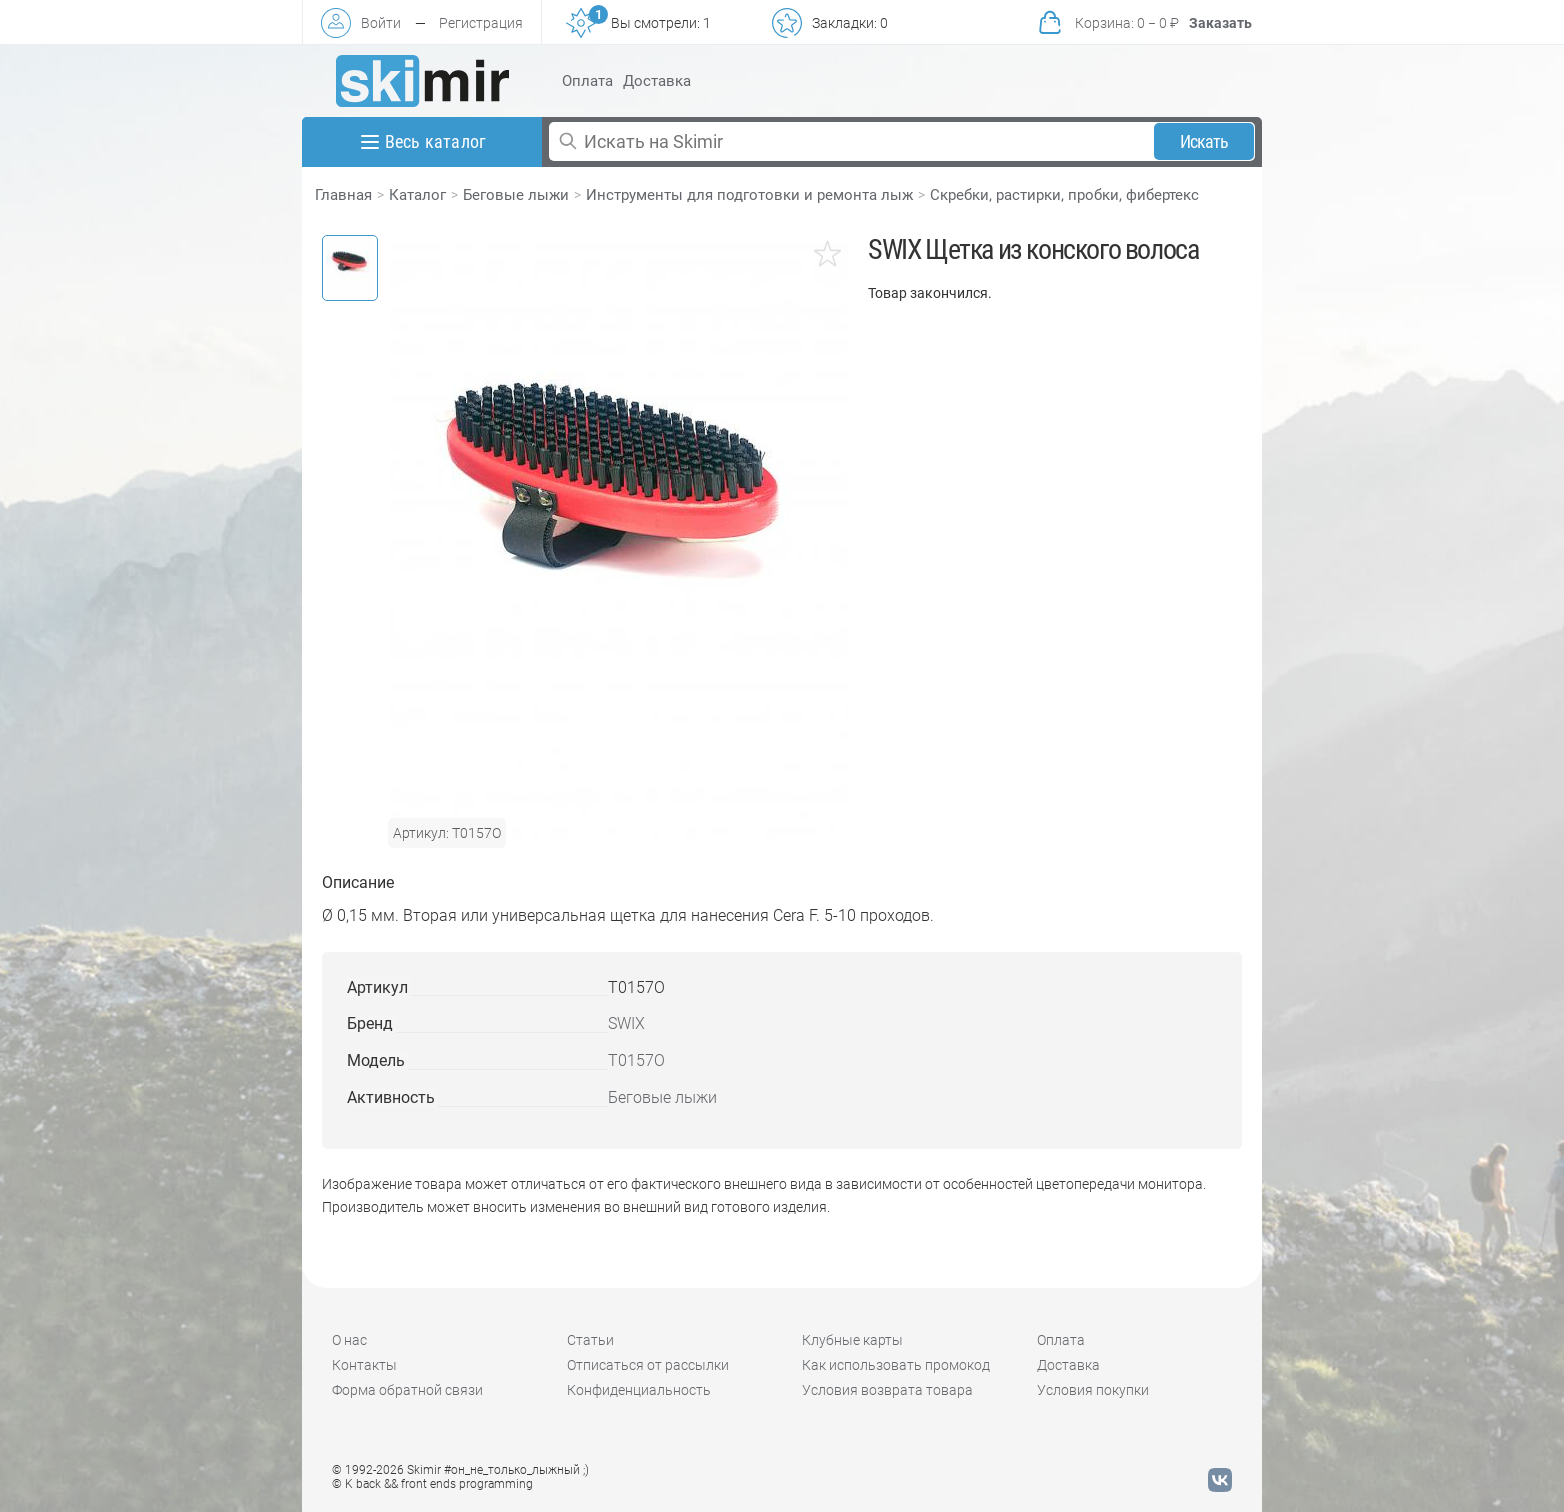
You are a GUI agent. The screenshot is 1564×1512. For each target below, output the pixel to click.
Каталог (417, 195)
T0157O (636, 1060)
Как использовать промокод (896, 1365)
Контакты (364, 1365)
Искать (1204, 141)
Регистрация (481, 23)
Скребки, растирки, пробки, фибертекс (1064, 195)
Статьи (590, 1340)
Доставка (657, 81)
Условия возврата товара (887, 1390)
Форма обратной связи (407, 1390)
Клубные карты (852, 1340)
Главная (343, 195)
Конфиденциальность (639, 1390)
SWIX (626, 1023)
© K (432, 1484)
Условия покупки (1093, 1390)
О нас (349, 1340)
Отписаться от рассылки (648, 1365)
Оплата (587, 81)
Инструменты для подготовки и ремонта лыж (749, 195)
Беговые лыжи (516, 195)
